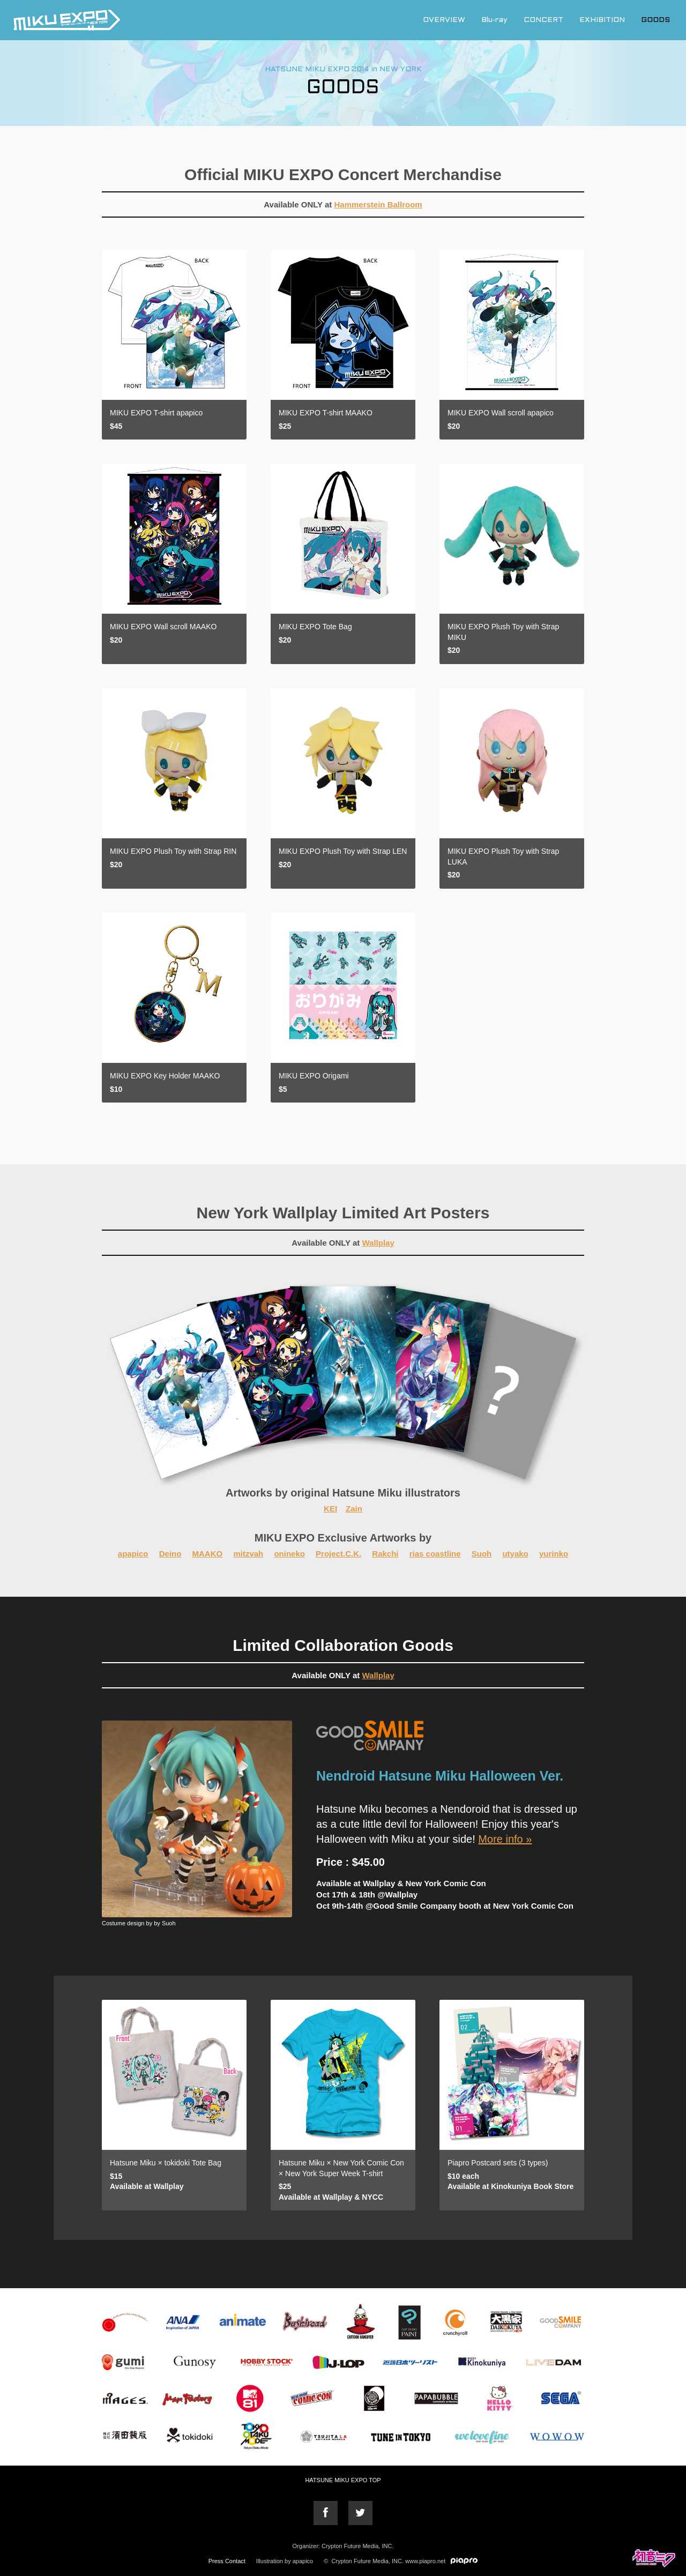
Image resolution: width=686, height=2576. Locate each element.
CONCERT (543, 20)
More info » (505, 1839)
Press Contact (226, 2561)
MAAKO (207, 1553)
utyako (515, 1553)
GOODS (655, 20)
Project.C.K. (338, 1553)
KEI (330, 1508)
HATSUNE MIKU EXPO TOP (343, 2480)
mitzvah (248, 1553)
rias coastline (435, 1553)
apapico (133, 1553)
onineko (289, 1553)
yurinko (553, 1553)
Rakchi (385, 1553)
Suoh (482, 1553)
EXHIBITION (602, 20)
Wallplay (378, 1242)
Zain (354, 1508)
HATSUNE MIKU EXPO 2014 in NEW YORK (343, 69)
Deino (170, 1553)
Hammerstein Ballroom (378, 204)
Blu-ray (494, 20)
